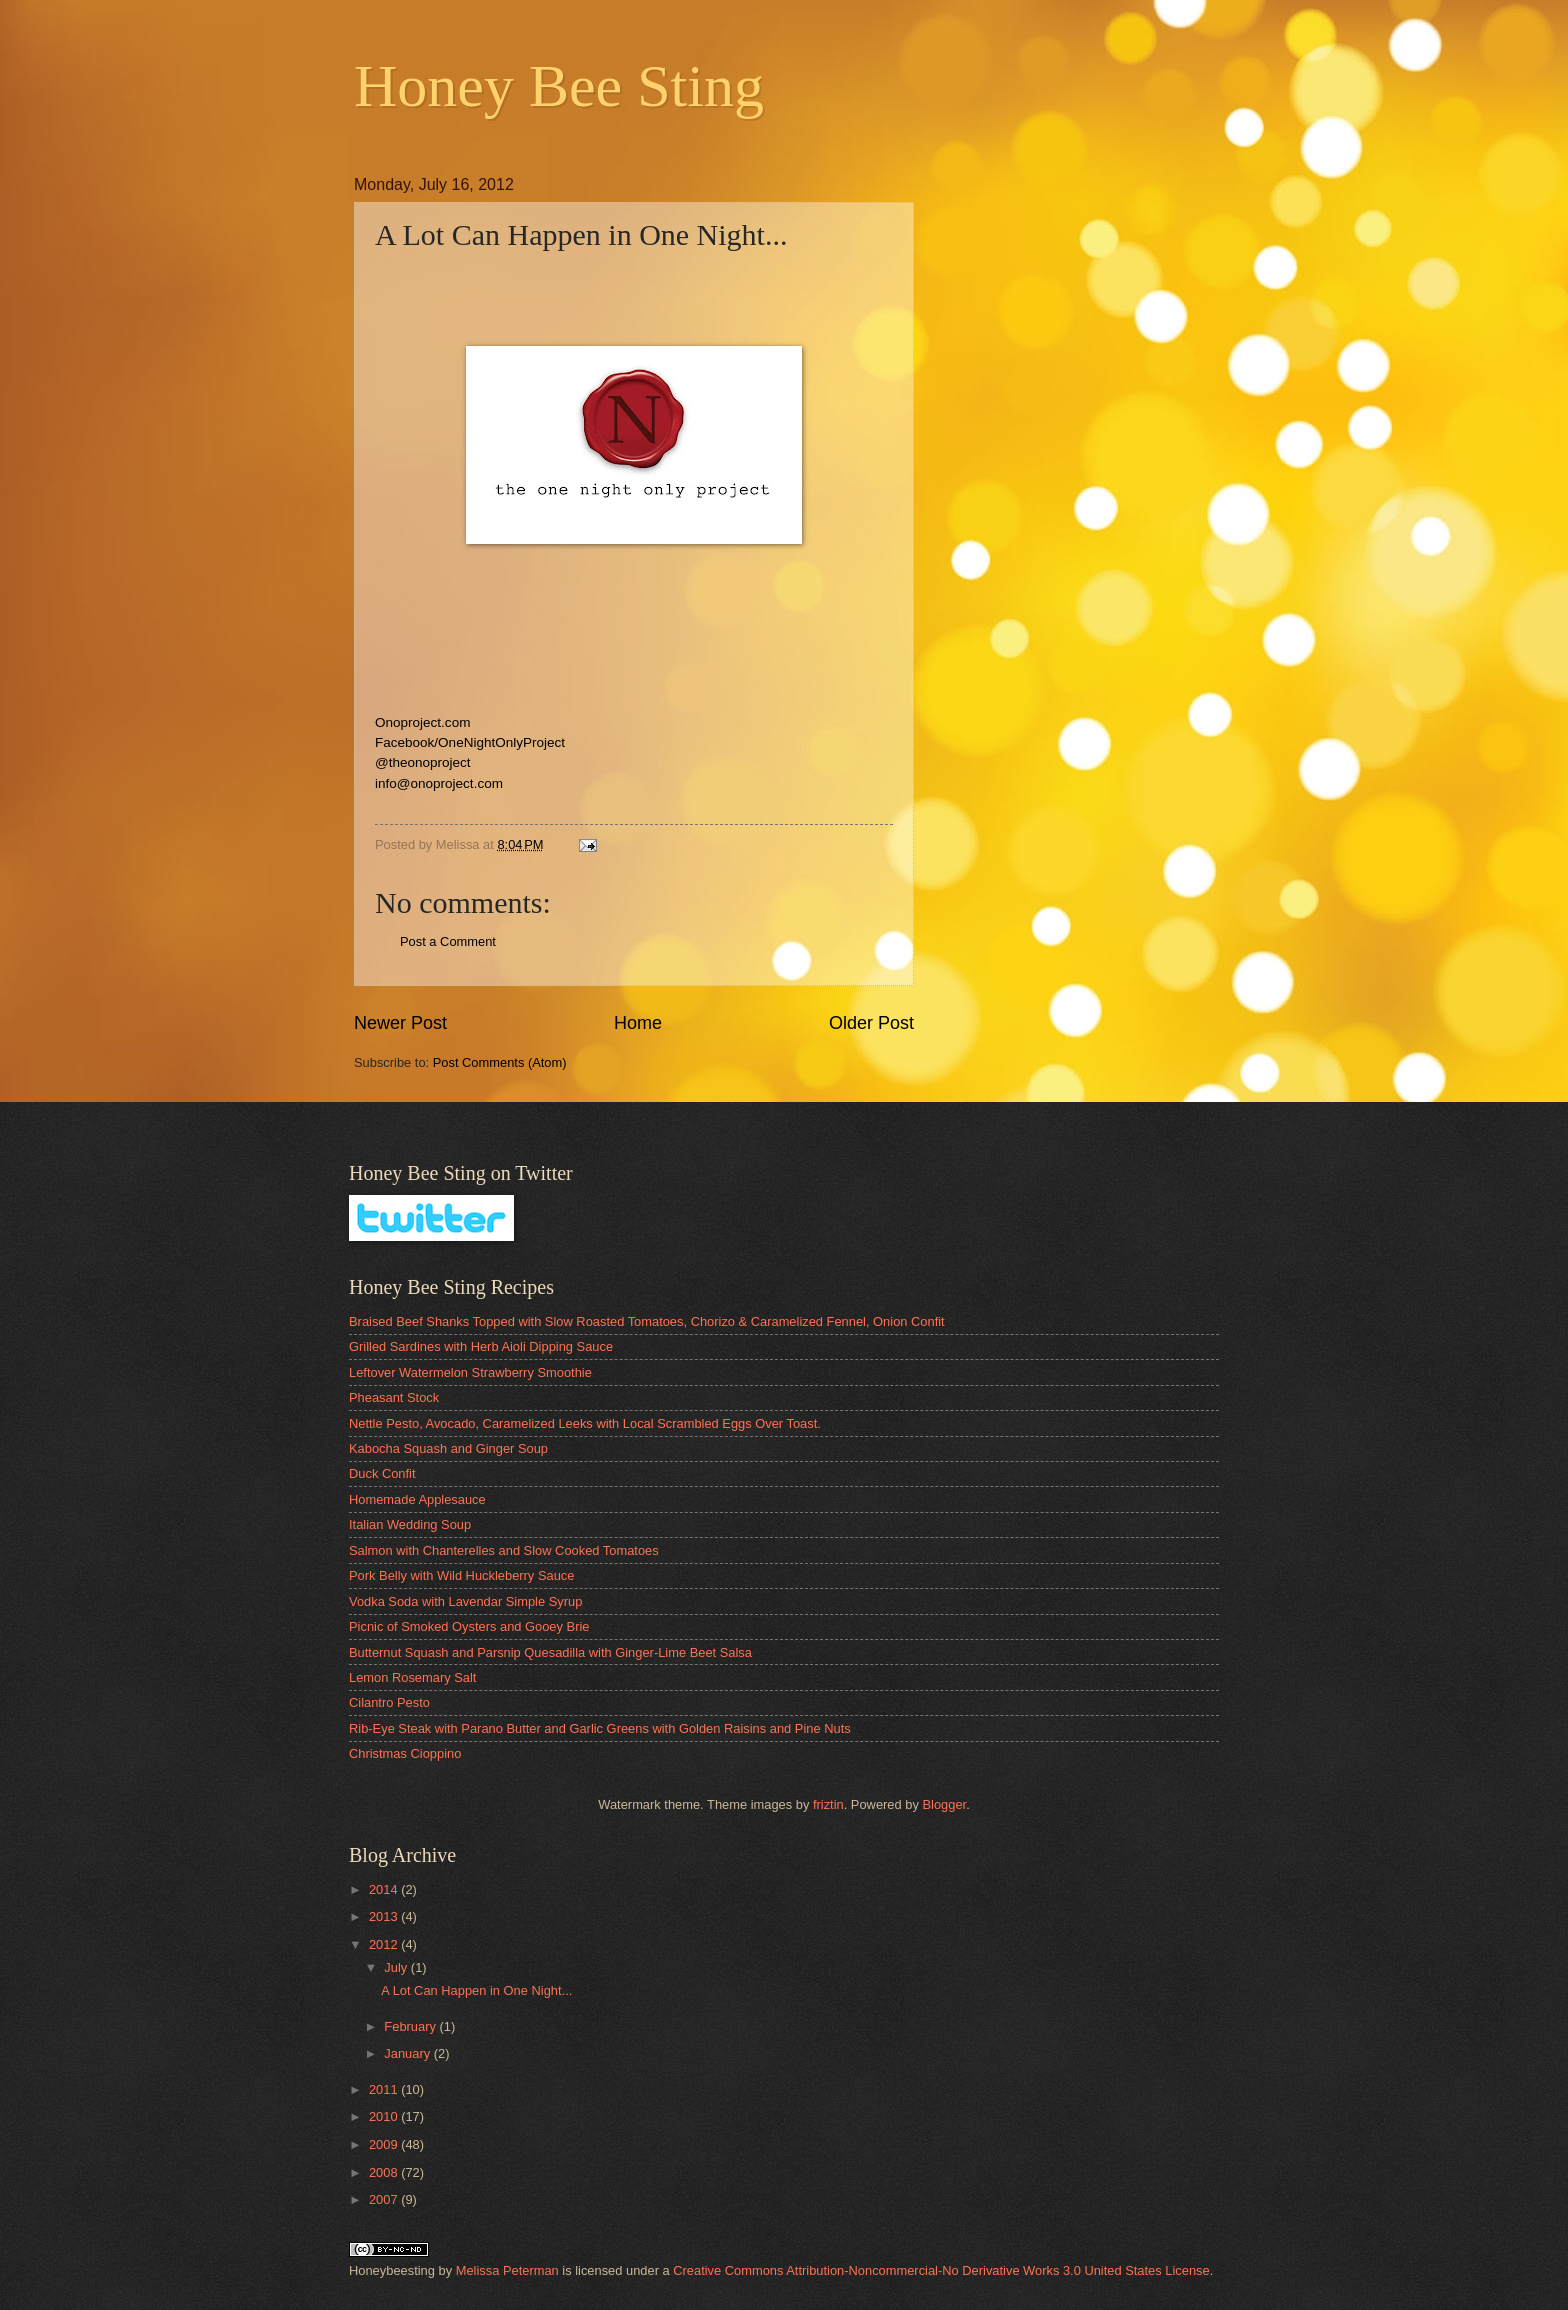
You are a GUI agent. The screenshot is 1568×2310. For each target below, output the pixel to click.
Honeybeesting (392, 2270)
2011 (385, 2089)
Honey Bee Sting (559, 86)
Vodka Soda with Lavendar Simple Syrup (465, 1601)
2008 (385, 2172)
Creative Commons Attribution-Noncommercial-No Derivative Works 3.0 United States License (941, 2270)
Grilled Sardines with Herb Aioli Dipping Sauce (481, 1346)
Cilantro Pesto (389, 1702)
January (408, 2053)
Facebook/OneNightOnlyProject (470, 742)
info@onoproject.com (439, 783)
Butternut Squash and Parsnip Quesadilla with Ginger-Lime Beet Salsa (550, 1652)
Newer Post (400, 1023)
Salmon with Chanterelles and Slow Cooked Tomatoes (504, 1550)
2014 (385, 1889)
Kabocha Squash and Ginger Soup (448, 1448)
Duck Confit (382, 1473)
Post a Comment (448, 941)
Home (638, 1023)
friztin (828, 1804)
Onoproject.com (422, 722)
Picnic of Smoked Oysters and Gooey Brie (469, 1626)
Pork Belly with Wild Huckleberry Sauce (461, 1575)
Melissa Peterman (507, 2270)
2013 (385, 1916)
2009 (385, 2144)
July (397, 1967)
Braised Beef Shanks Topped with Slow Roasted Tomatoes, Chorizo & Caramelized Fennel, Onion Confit (647, 1321)
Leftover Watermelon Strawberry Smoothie (470, 1372)
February (411, 2026)
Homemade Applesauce (417, 1499)
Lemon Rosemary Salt (412, 1677)
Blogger (944, 1804)
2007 (385, 2199)
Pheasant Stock (394, 1397)
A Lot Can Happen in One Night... (476, 1990)
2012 (385, 1944)
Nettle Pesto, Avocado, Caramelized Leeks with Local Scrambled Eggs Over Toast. (585, 1423)
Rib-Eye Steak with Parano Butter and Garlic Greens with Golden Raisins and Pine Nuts (600, 1728)
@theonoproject (423, 762)
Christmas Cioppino (405, 1753)
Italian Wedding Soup (410, 1524)
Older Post (871, 1023)
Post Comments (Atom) (500, 1062)
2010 (385, 2116)
